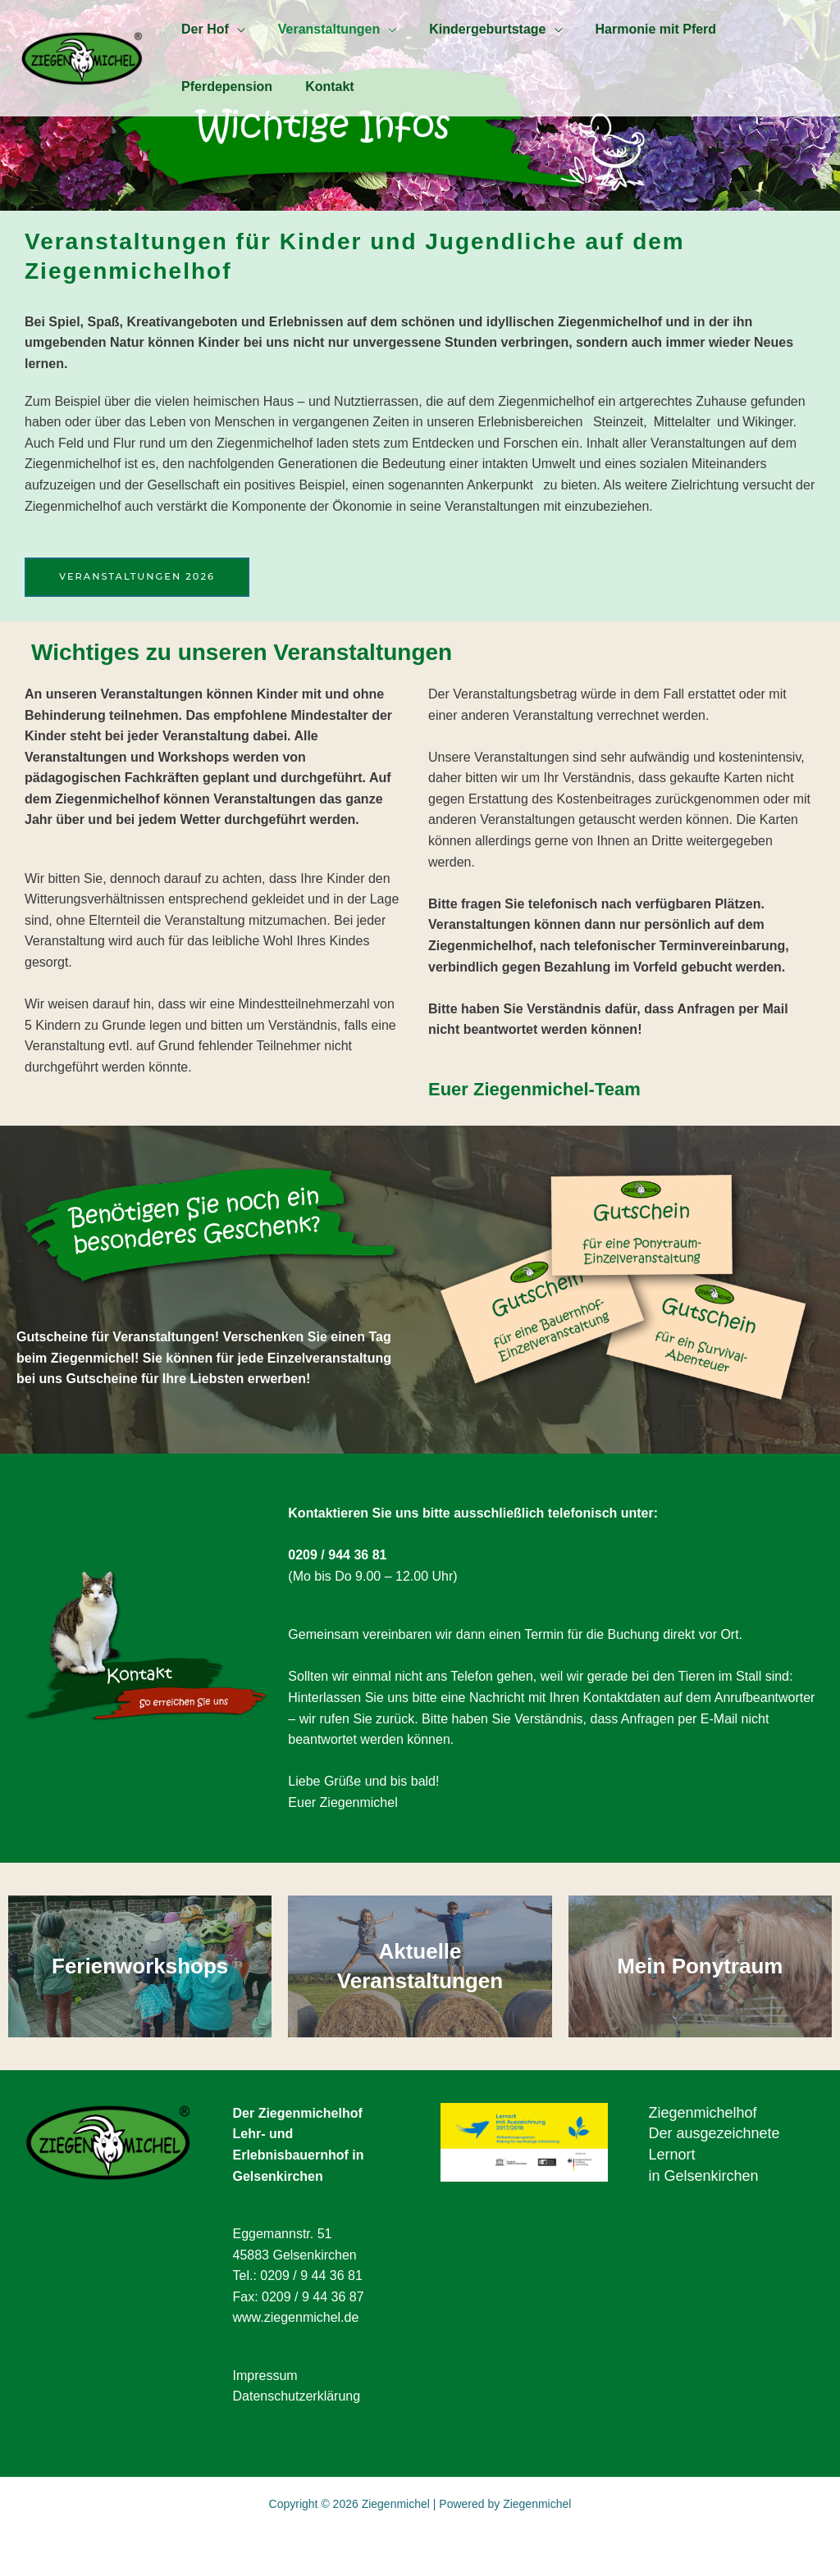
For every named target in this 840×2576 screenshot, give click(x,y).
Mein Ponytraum (699, 1966)
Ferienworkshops (140, 1966)
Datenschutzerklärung (297, 2397)
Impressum (265, 2376)
